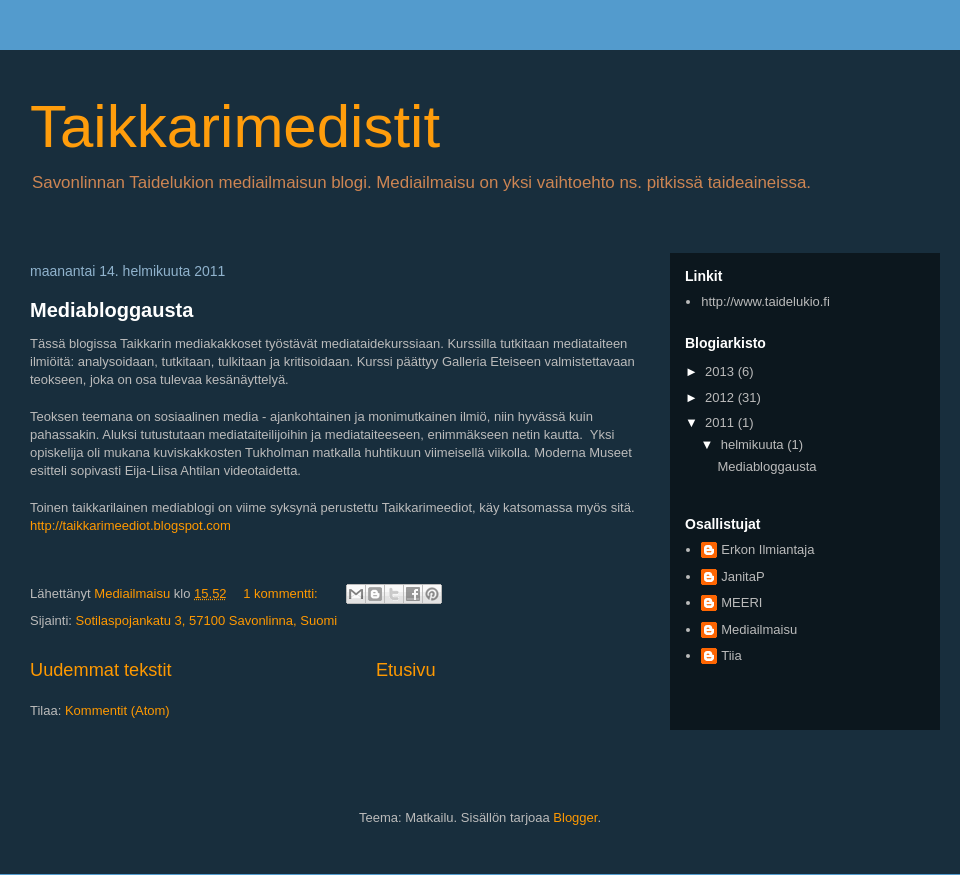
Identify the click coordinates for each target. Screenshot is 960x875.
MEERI (741, 602)
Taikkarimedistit (235, 126)
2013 (721, 371)
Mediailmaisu (759, 629)
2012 (721, 397)
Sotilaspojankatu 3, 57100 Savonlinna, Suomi (207, 620)
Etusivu (406, 670)
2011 (721, 422)
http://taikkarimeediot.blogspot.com (130, 525)
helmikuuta (754, 444)
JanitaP (742, 576)
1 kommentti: (282, 593)
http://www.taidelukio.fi (765, 301)
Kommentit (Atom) (117, 710)
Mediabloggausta (111, 310)
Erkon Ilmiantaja (767, 549)
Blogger (575, 817)
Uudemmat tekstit (101, 670)
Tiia (731, 655)
